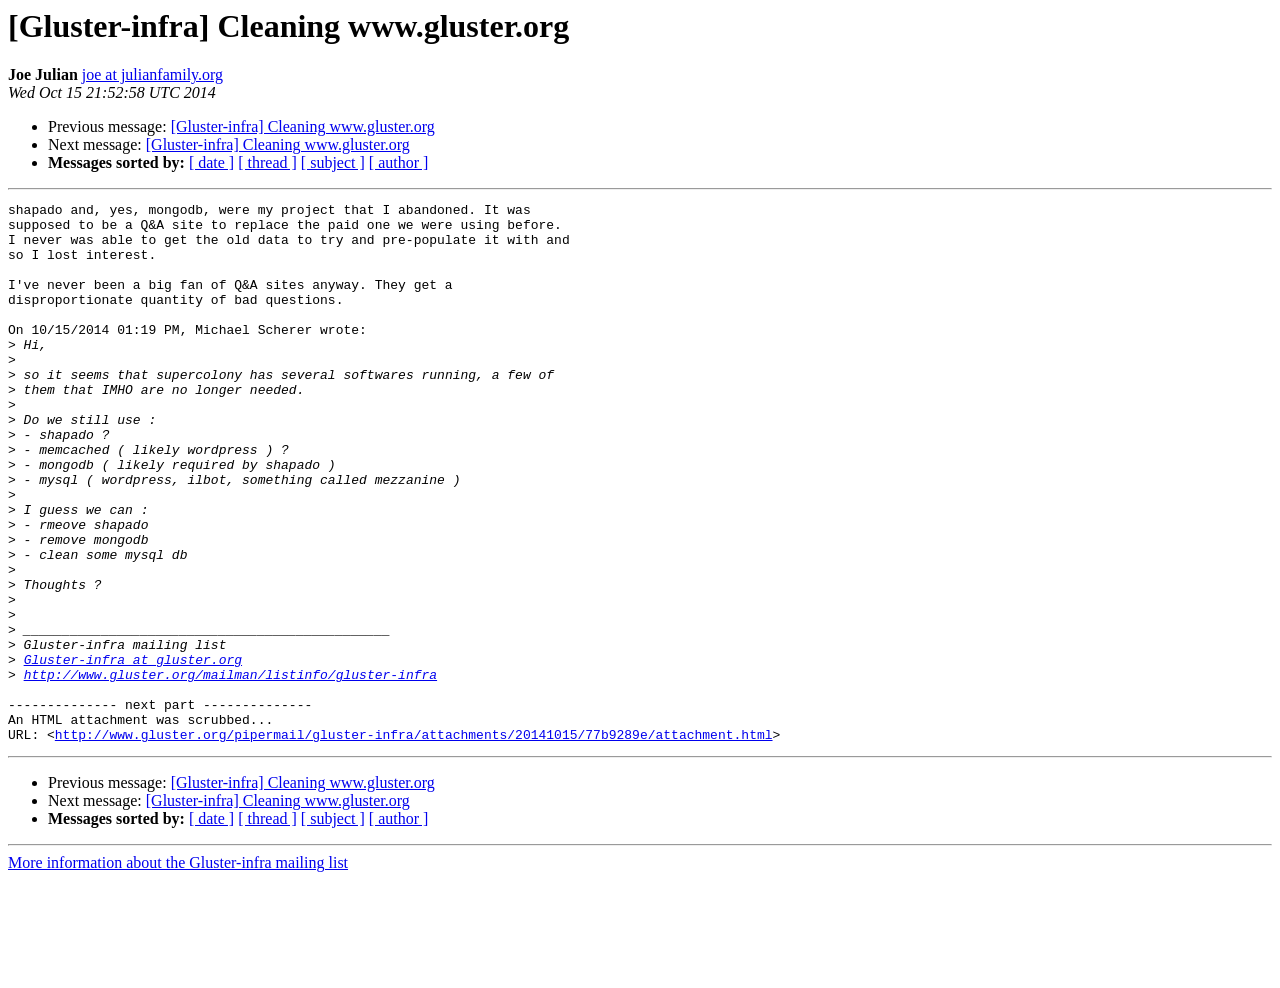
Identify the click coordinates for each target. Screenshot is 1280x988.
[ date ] (211, 162)
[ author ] (399, 162)
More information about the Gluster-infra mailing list (178, 970)
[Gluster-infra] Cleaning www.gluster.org (303, 126)
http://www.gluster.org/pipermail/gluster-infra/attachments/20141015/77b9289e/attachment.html (414, 842)
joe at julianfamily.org (152, 74)
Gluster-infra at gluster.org (133, 752)
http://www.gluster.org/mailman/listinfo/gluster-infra (230, 770)
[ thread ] (267, 162)
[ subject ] (333, 162)
